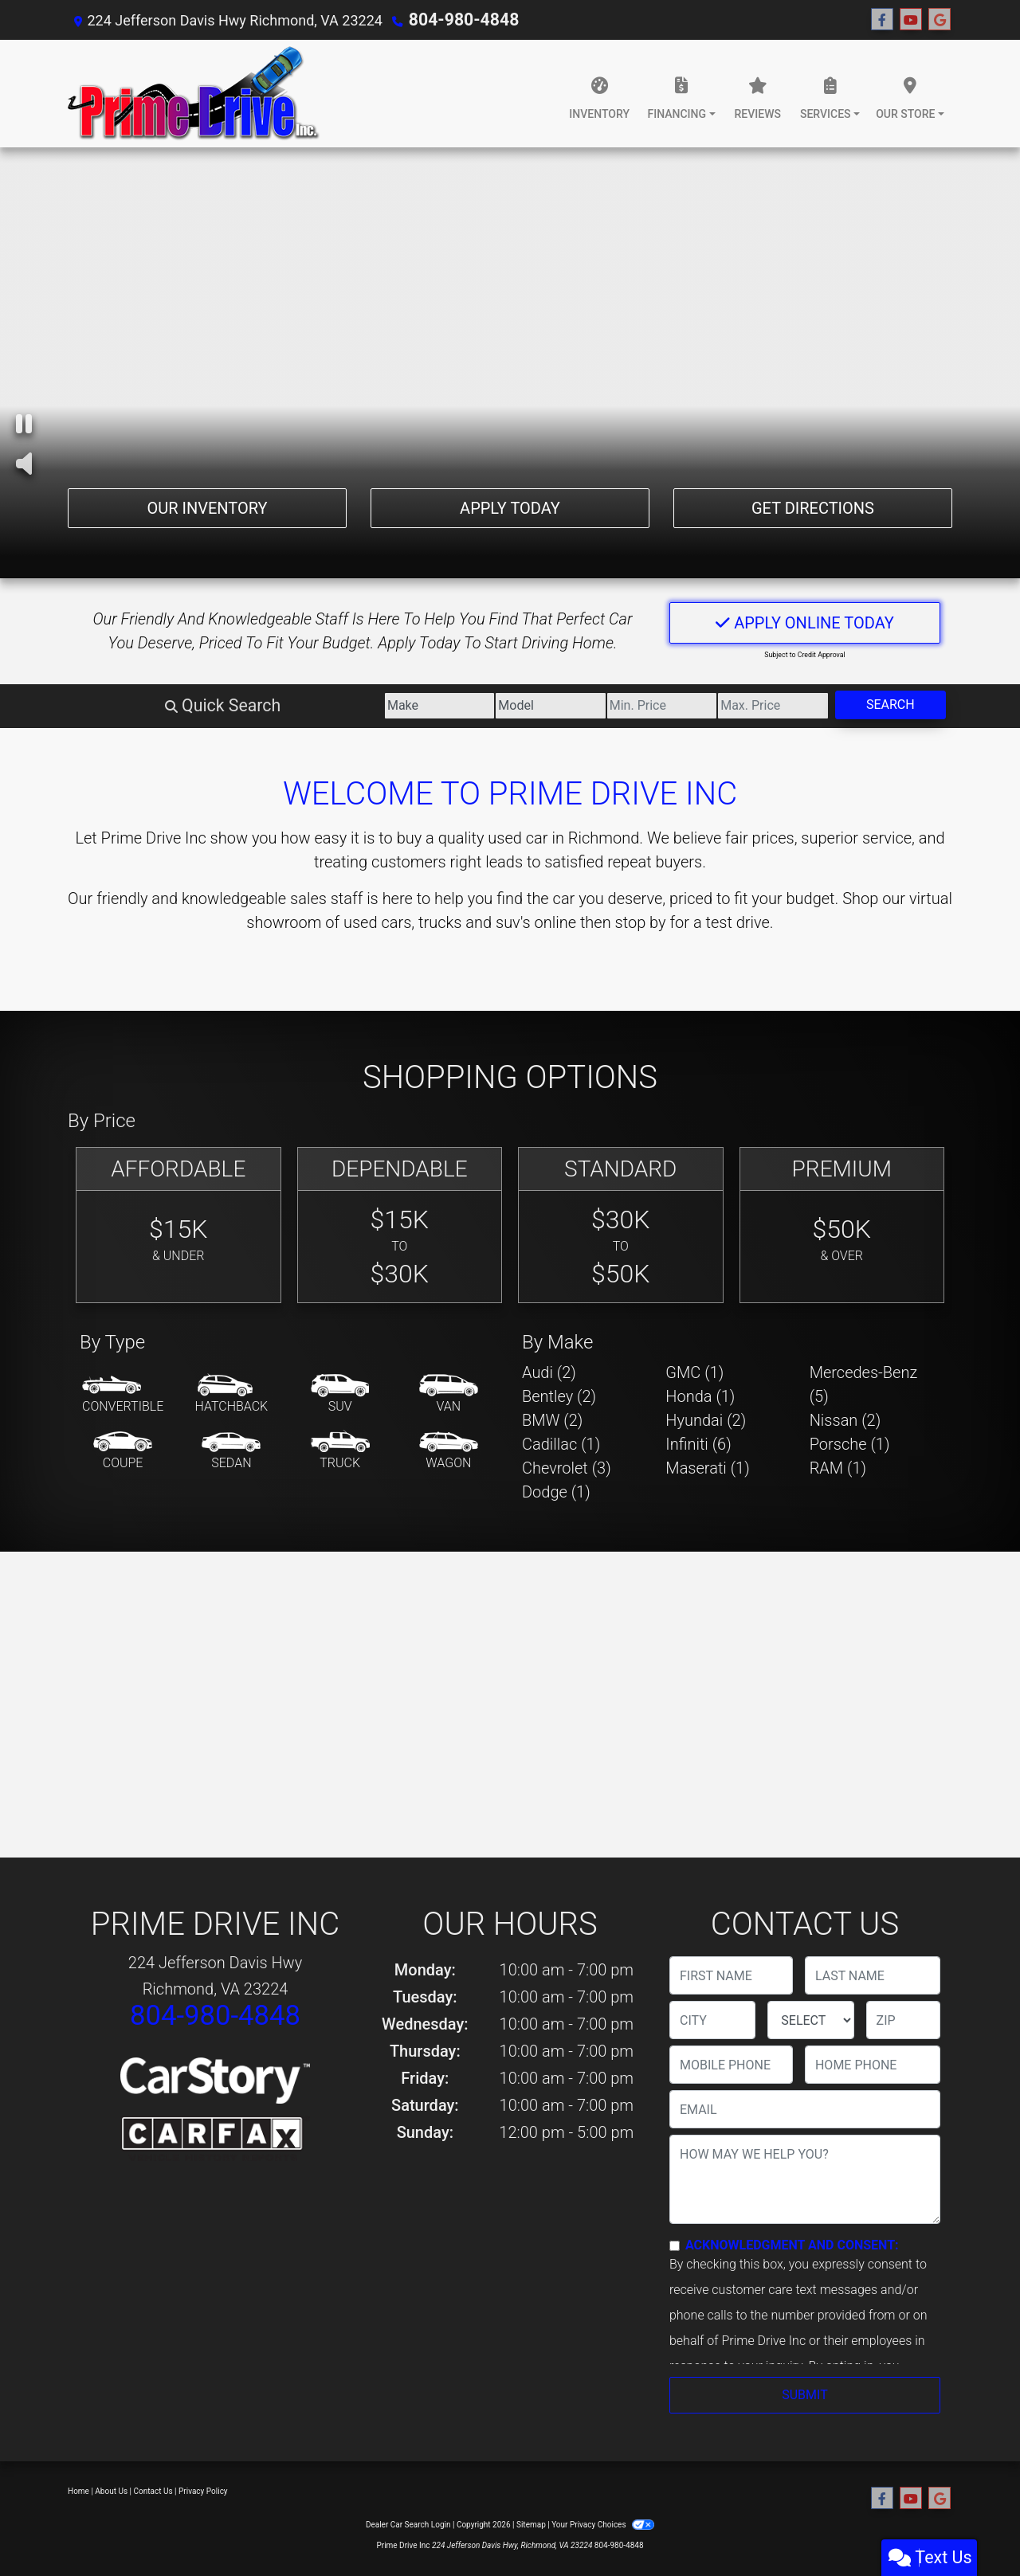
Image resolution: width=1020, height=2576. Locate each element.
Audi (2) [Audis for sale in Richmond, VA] (549, 1372)
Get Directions (812, 505)
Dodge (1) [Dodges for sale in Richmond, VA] (556, 1491)
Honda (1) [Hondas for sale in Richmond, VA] (700, 1396)
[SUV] (340, 1394)
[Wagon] (448, 1451)
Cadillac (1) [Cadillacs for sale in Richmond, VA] (561, 1444)
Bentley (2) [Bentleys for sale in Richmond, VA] (559, 1396)
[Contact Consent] (674, 2246)
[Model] (418, 705)
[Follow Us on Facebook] (882, 20)
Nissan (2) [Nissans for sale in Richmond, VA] (845, 1420)
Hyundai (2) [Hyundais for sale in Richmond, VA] (705, 1420)
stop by (640, 922)
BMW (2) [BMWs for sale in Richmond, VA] (552, 1420)
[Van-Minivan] (448, 1394)
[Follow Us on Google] (939, 20)
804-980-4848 (455, 19)
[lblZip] (903, 2020)
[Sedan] (231, 1451)
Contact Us (153, 2491)
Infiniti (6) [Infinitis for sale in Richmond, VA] (698, 1444)
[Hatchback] (232, 1394)
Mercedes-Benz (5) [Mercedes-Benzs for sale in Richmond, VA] (864, 1384)
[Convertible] (122, 1394)
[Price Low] (567, 705)
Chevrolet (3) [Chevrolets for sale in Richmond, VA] (566, 1468)
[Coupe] (122, 1451)
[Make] (270, 705)
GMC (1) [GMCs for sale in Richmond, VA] (694, 1372)
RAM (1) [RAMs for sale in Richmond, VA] (838, 1468)
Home (78, 2491)
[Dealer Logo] (194, 93)
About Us (111, 2491)
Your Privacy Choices (602, 2524)
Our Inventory (207, 505)
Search (871, 704)
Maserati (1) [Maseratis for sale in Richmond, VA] (707, 1468)
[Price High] (716, 705)
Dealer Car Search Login (408, 2524)
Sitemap (531, 2524)
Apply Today (510, 505)
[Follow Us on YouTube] (911, 20)
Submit (804, 2394)
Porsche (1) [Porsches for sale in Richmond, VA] (850, 1444)
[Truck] (340, 1451)
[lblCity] (712, 2020)
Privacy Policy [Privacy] (203, 2491)
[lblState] (810, 2020)
